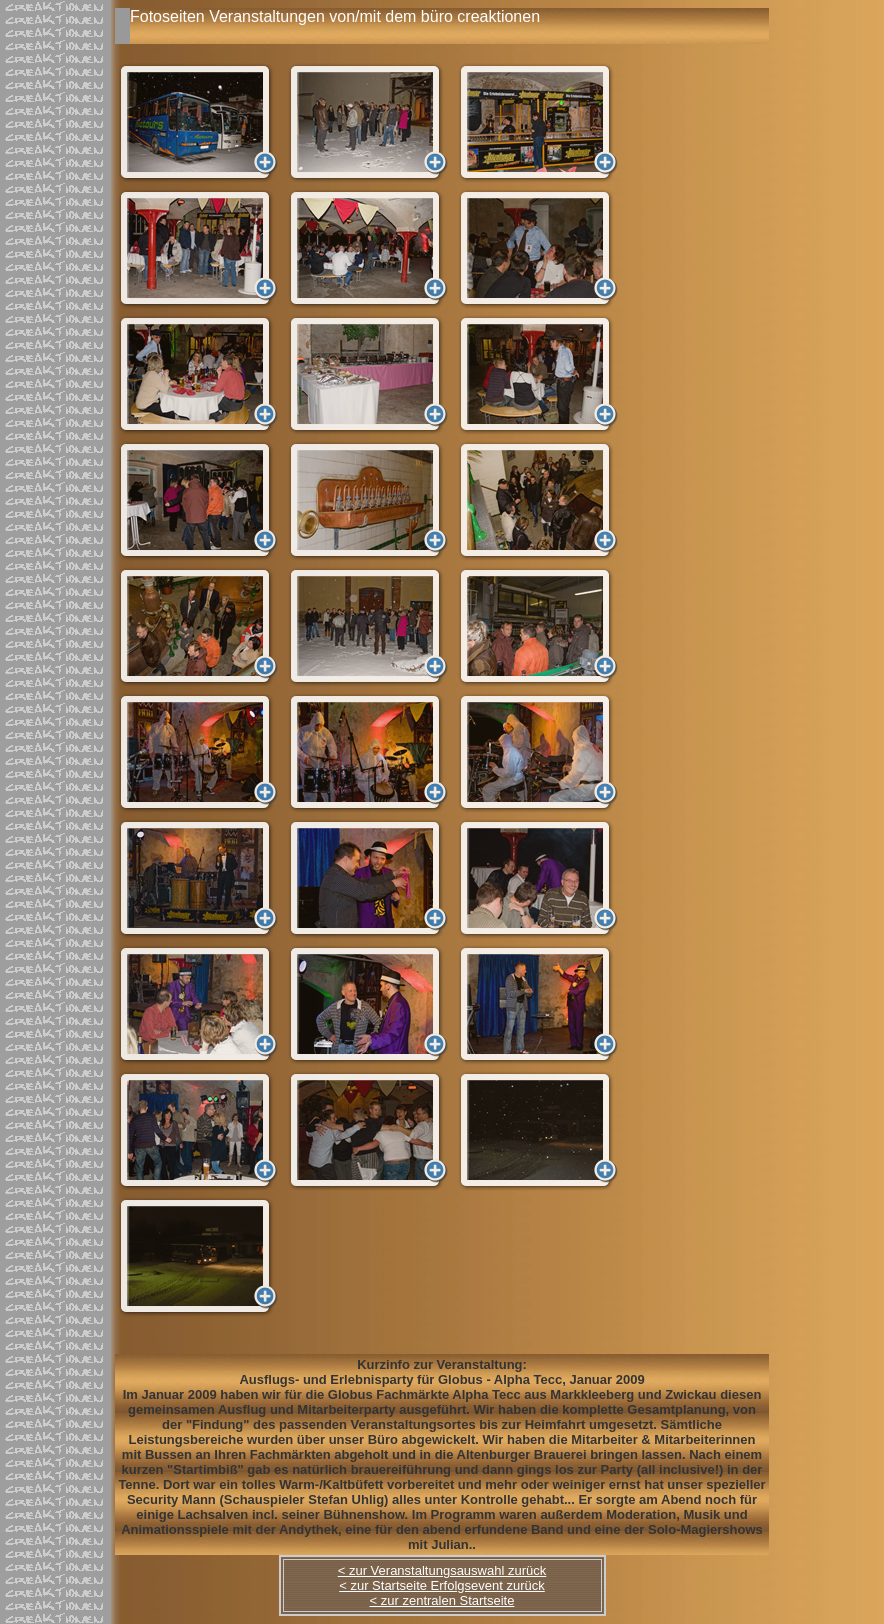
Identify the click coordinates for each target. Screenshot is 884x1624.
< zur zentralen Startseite (442, 1600)
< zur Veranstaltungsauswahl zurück (442, 1570)
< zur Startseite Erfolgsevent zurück (442, 1585)
